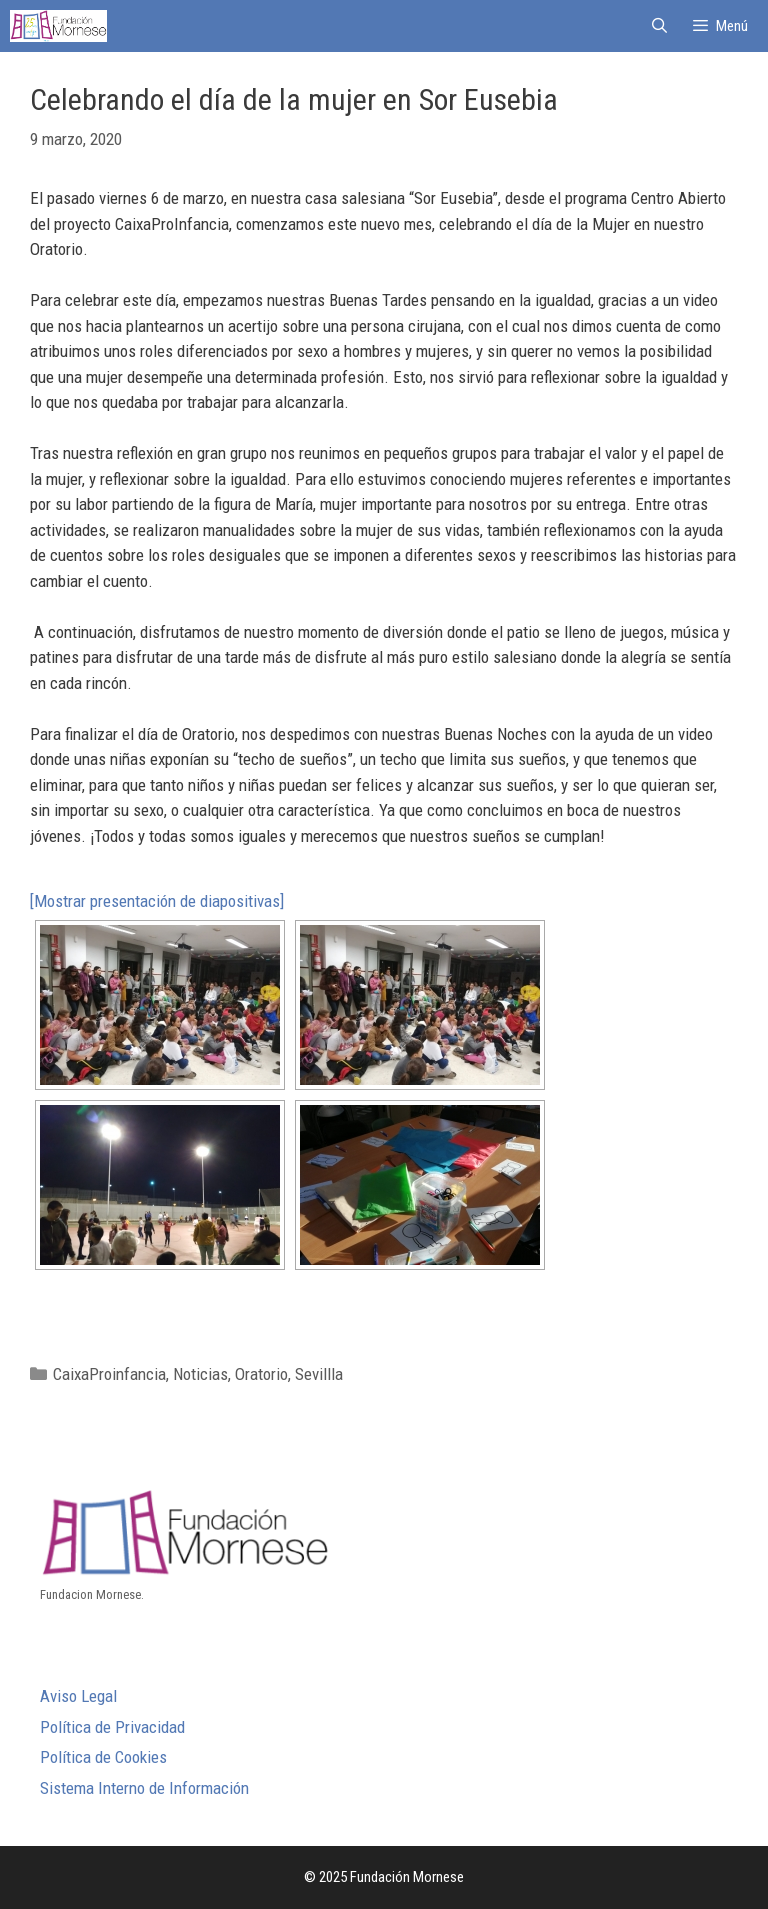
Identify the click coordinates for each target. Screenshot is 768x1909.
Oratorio (261, 1374)
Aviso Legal (78, 1696)
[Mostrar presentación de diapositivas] (157, 901)
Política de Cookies (103, 1757)
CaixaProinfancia (109, 1374)
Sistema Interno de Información (144, 1788)
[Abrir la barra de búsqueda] (658, 26)
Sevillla (319, 1374)
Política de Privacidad (112, 1727)
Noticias (200, 1374)
